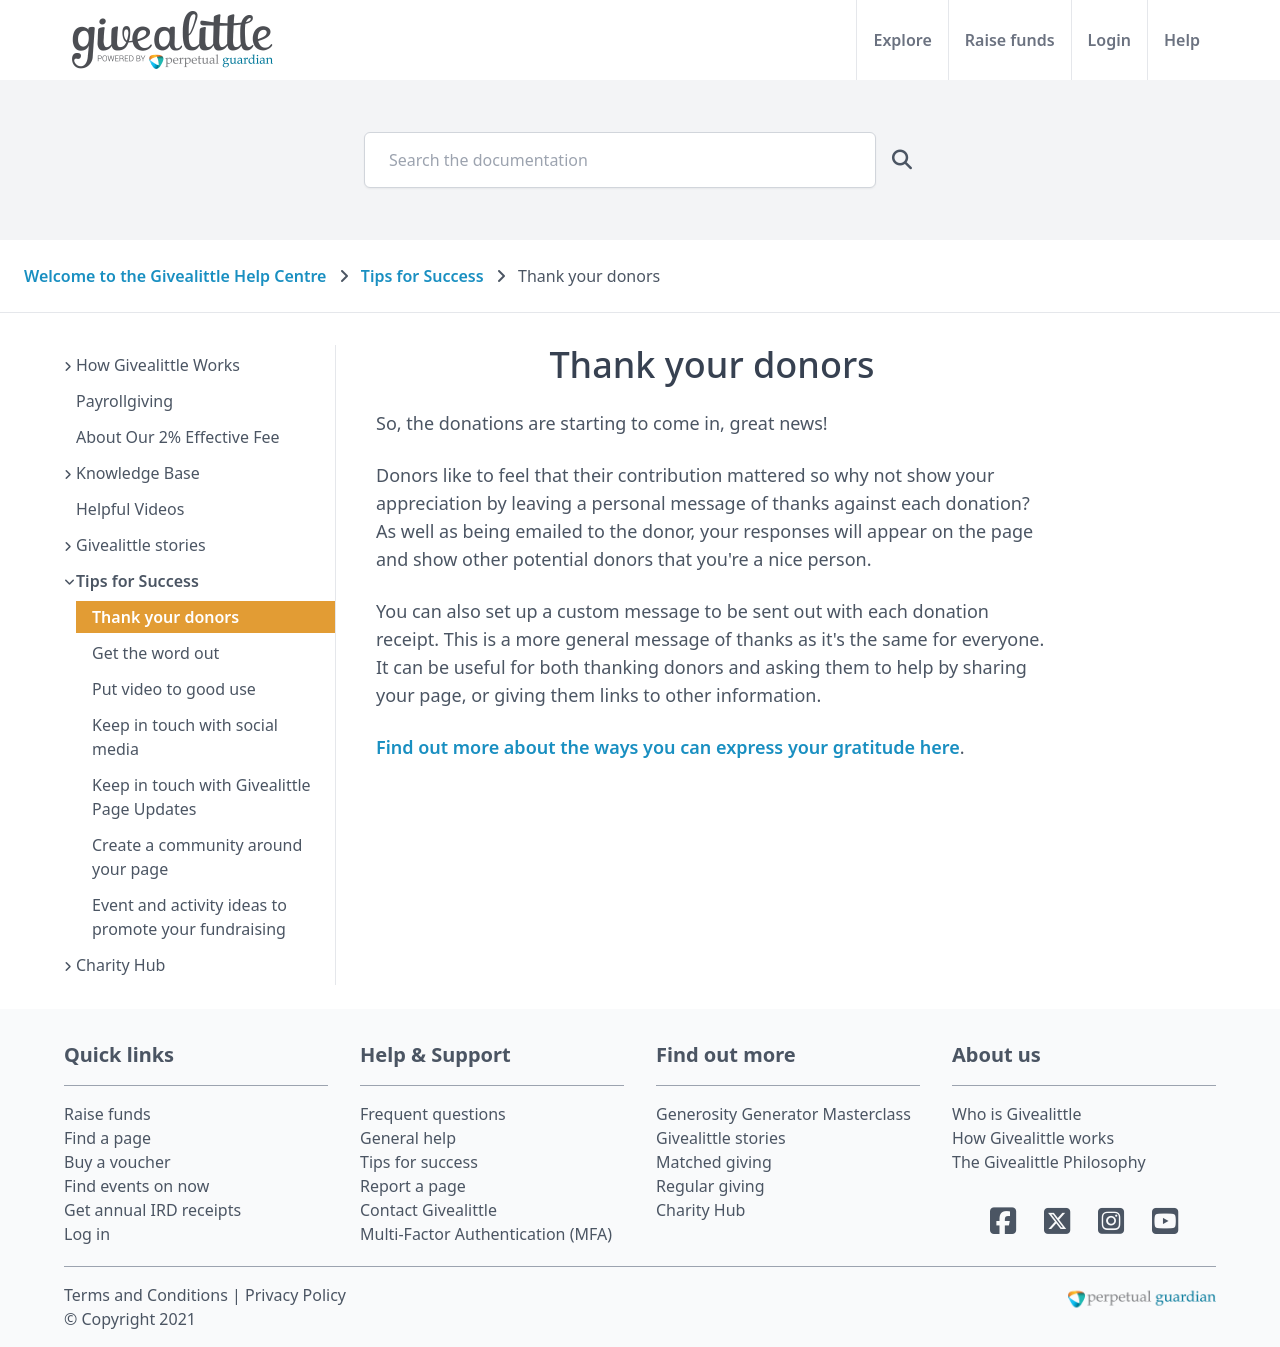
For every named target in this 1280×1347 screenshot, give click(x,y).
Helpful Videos (130, 509)
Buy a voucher (117, 1162)
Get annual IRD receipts (152, 1210)
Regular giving (710, 1186)
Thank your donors (165, 617)
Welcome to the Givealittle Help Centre (175, 276)
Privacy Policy (295, 1295)
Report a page (413, 1186)
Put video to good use (174, 689)
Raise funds (1010, 40)
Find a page (107, 1138)
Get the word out (155, 653)
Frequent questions (433, 1114)
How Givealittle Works (158, 365)
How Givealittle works (1033, 1138)
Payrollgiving (124, 401)
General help (408, 1138)
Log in (87, 1234)
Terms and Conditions (148, 1295)
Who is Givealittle (1016, 1114)
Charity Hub (120, 965)
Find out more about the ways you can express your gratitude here (668, 747)
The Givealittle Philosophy (1049, 1162)
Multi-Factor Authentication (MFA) (486, 1234)
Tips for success (419, 1162)
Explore (902, 40)
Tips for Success (422, 276)
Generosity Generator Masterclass (783, 1114)
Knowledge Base (138, 473)
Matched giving (714, 1162)
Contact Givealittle (428, 1210)
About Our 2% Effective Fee (178, 437)
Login (1109, 40)
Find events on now (136, 1186)
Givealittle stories (141, 545)
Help (1182, 40)
